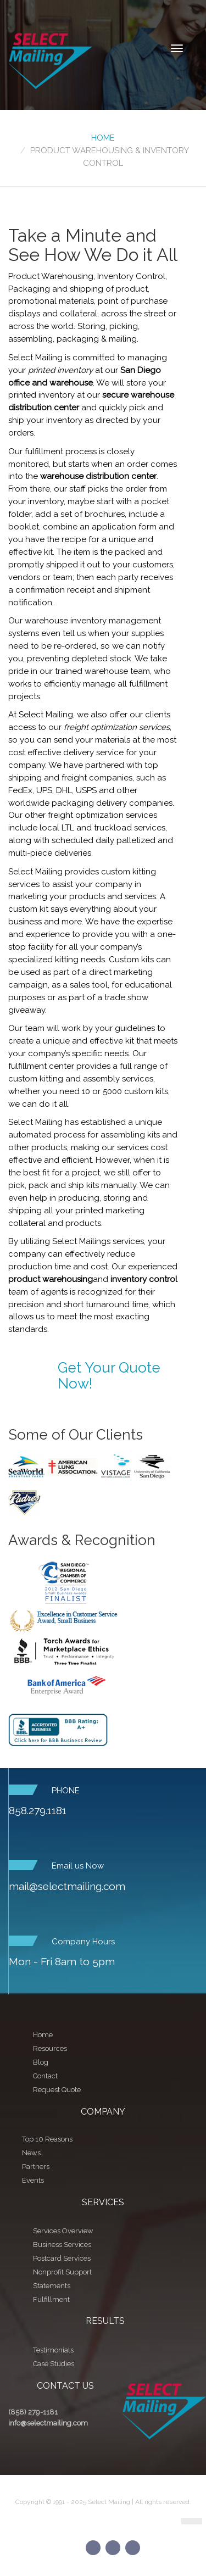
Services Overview (63, 2231)
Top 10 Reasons (47, 2139)
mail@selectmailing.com (67, 1886)
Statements (51, 2286)
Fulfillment (51, 2299)
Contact (45, 2076)
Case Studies (53, 2364)
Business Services (62, 2244)
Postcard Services (62, 2258)
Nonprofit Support (62, 2272)
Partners (35, 2166)
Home (103, 138)
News (31, 2153)
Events (33, 2180)
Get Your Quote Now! (109, 1375)
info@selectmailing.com (48, 2423)
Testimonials (53, 2350)
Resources (50, 2048)
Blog (40, 2062)
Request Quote (57, 2090)
